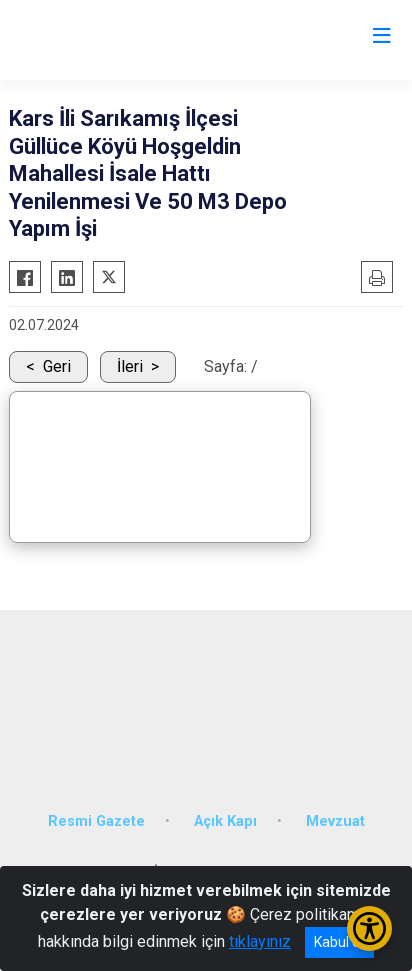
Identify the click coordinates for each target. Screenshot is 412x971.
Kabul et (339, 942)
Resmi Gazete (96, 821)
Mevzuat (335, 821)
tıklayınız (260, 941)
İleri (130, 366)
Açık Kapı (225, 821)
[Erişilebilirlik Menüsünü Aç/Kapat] (369, 928)
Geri (57, 366)
